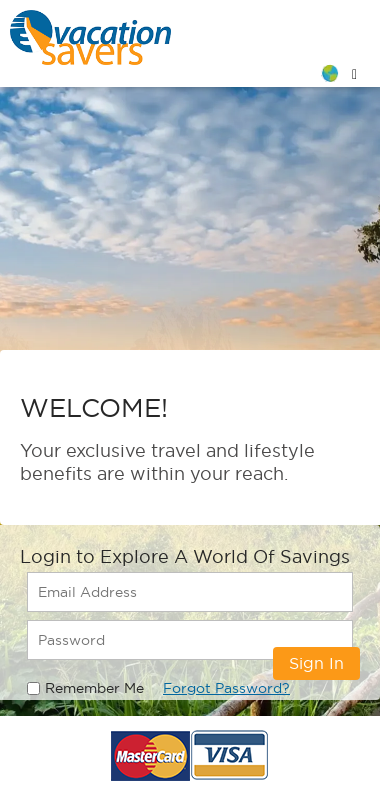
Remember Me (94, 688)
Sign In (316, 663)
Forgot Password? (226, 688)
